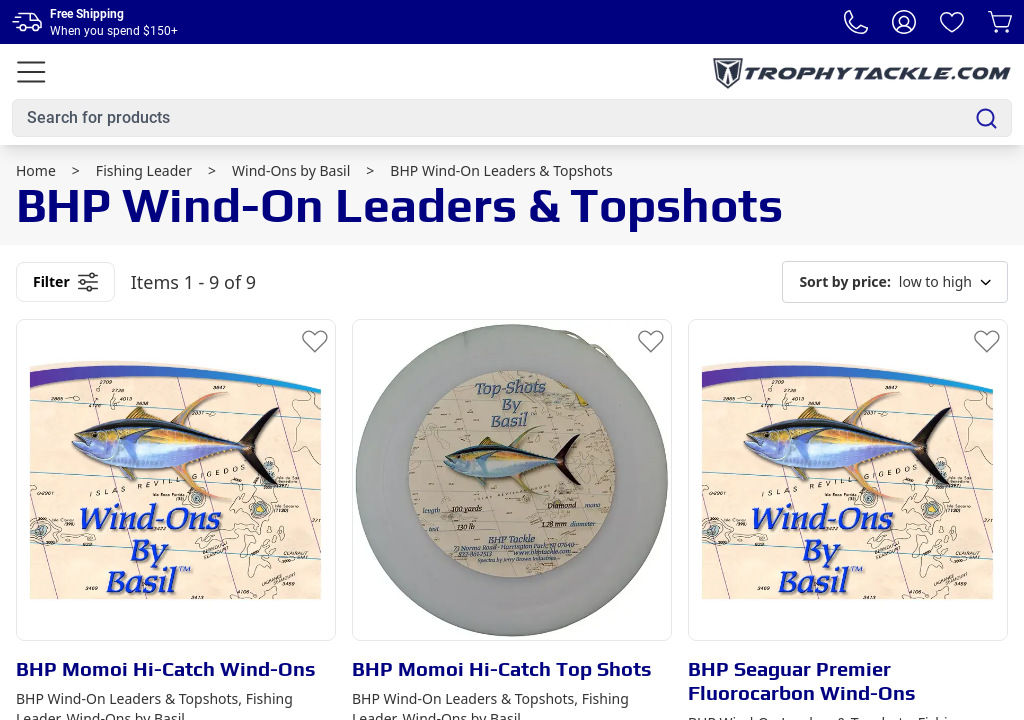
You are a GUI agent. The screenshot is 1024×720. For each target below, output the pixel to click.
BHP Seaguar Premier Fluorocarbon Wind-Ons (802, 680)
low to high (895, 282)
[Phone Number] (856, 22)
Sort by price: (844, 281)
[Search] (986, 118)
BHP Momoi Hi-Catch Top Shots (502, 668)
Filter (65, 282)
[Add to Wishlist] (315, 340)
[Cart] (1000, 22)
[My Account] (904, 22)
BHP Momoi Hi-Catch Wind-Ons (166, 668)
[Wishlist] (952, 22)
